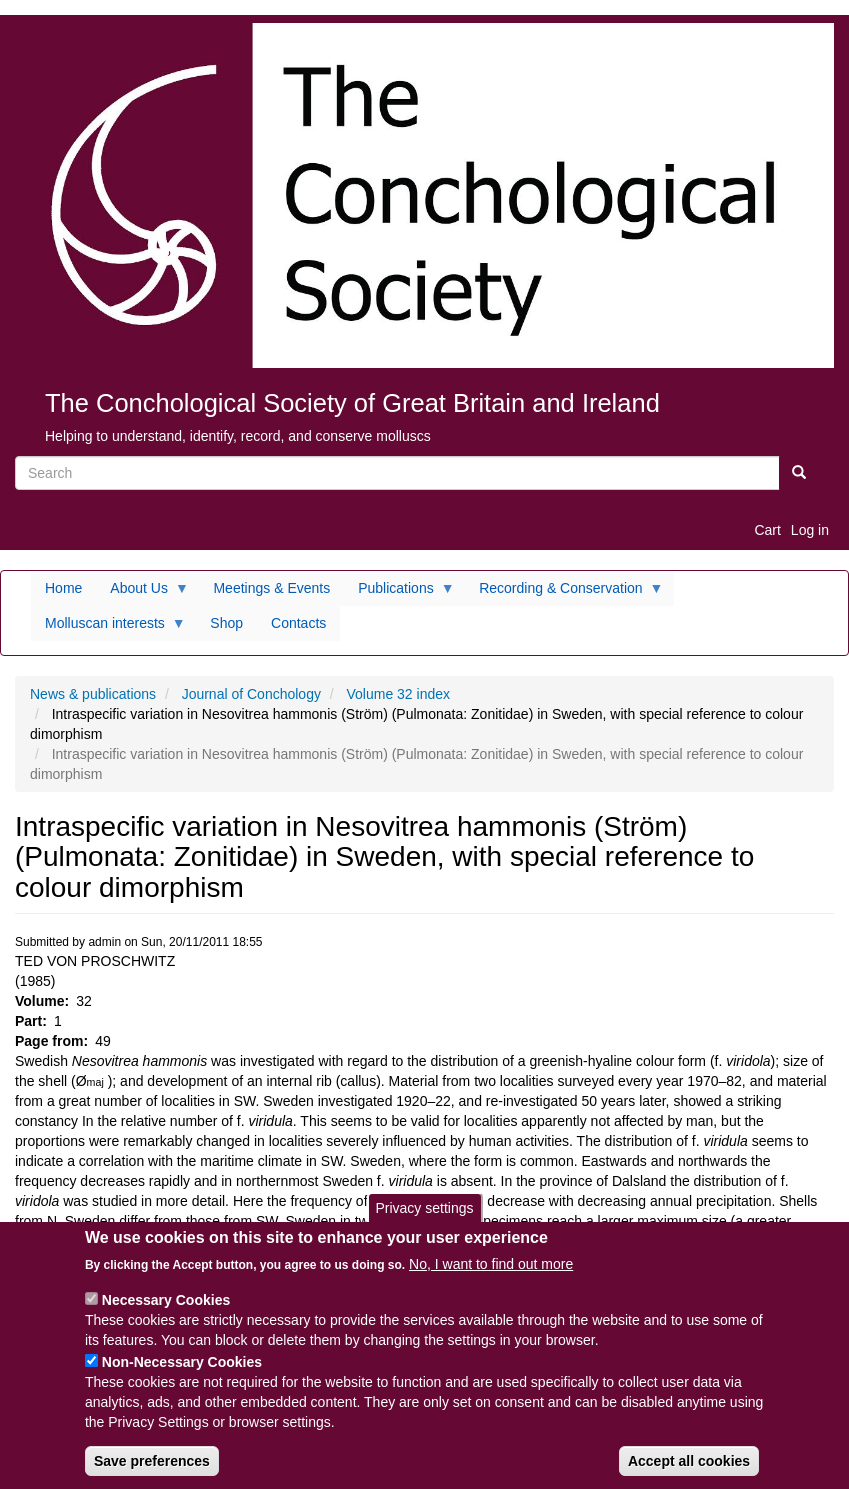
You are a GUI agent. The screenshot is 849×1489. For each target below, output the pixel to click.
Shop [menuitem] (226, 623)
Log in (810, 530)
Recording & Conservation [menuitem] (564, 593)
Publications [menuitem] (399, 593)
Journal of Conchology (251, 694)
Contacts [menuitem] (298, 623)
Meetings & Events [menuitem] (271, 588)
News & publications (93, 694)
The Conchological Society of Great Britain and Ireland (352, 403)
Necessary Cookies (166, 1316)
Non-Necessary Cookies (182, 1378)
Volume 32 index (399, 694)
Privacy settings (424, 1224)
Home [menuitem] (63, 588)
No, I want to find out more (491, 1280)
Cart (767, 530)
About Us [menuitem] (142, 593)
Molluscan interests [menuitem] (108, 628)
